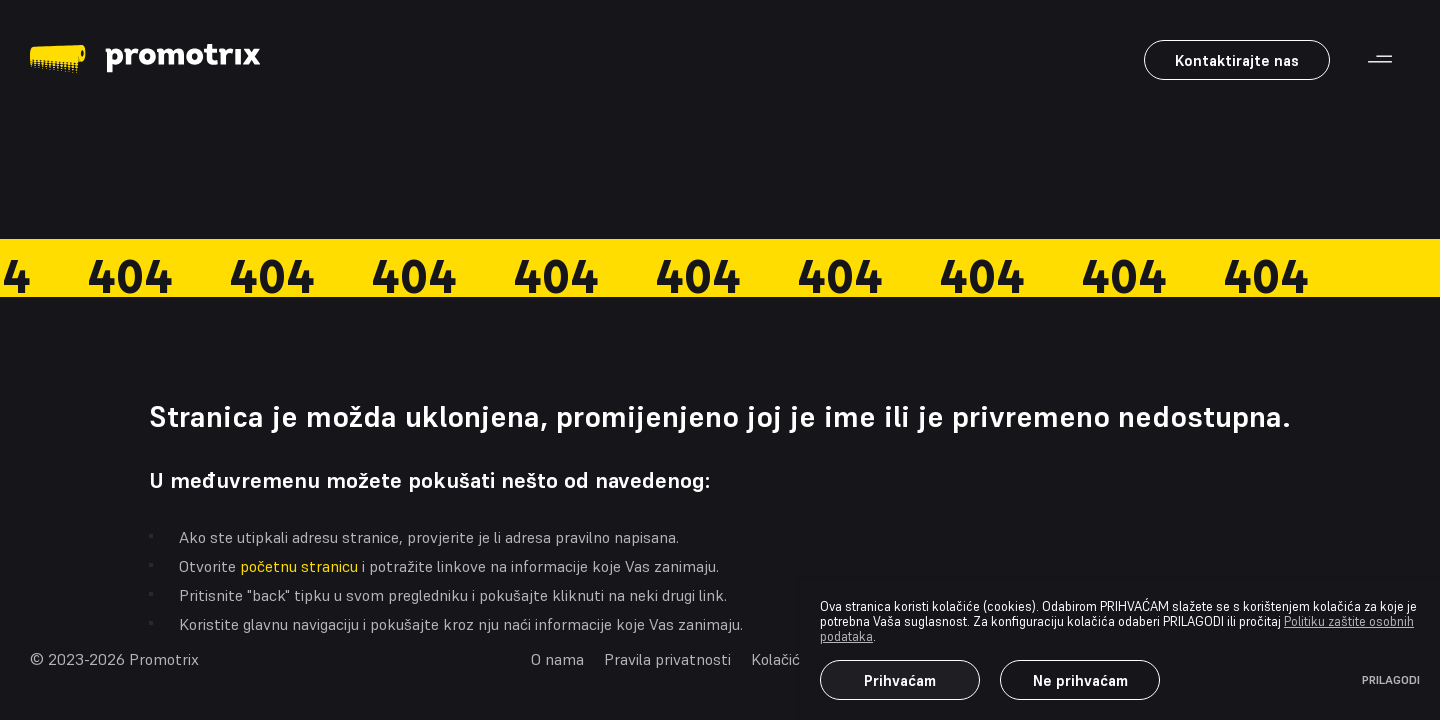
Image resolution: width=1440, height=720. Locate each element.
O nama (557, 659)
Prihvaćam (900, 680)
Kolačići (777, 659)
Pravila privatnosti (667, 659)
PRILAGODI (1391, 680)
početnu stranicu (299, 566)
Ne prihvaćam (1080, 680)
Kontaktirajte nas (1237, 60)
